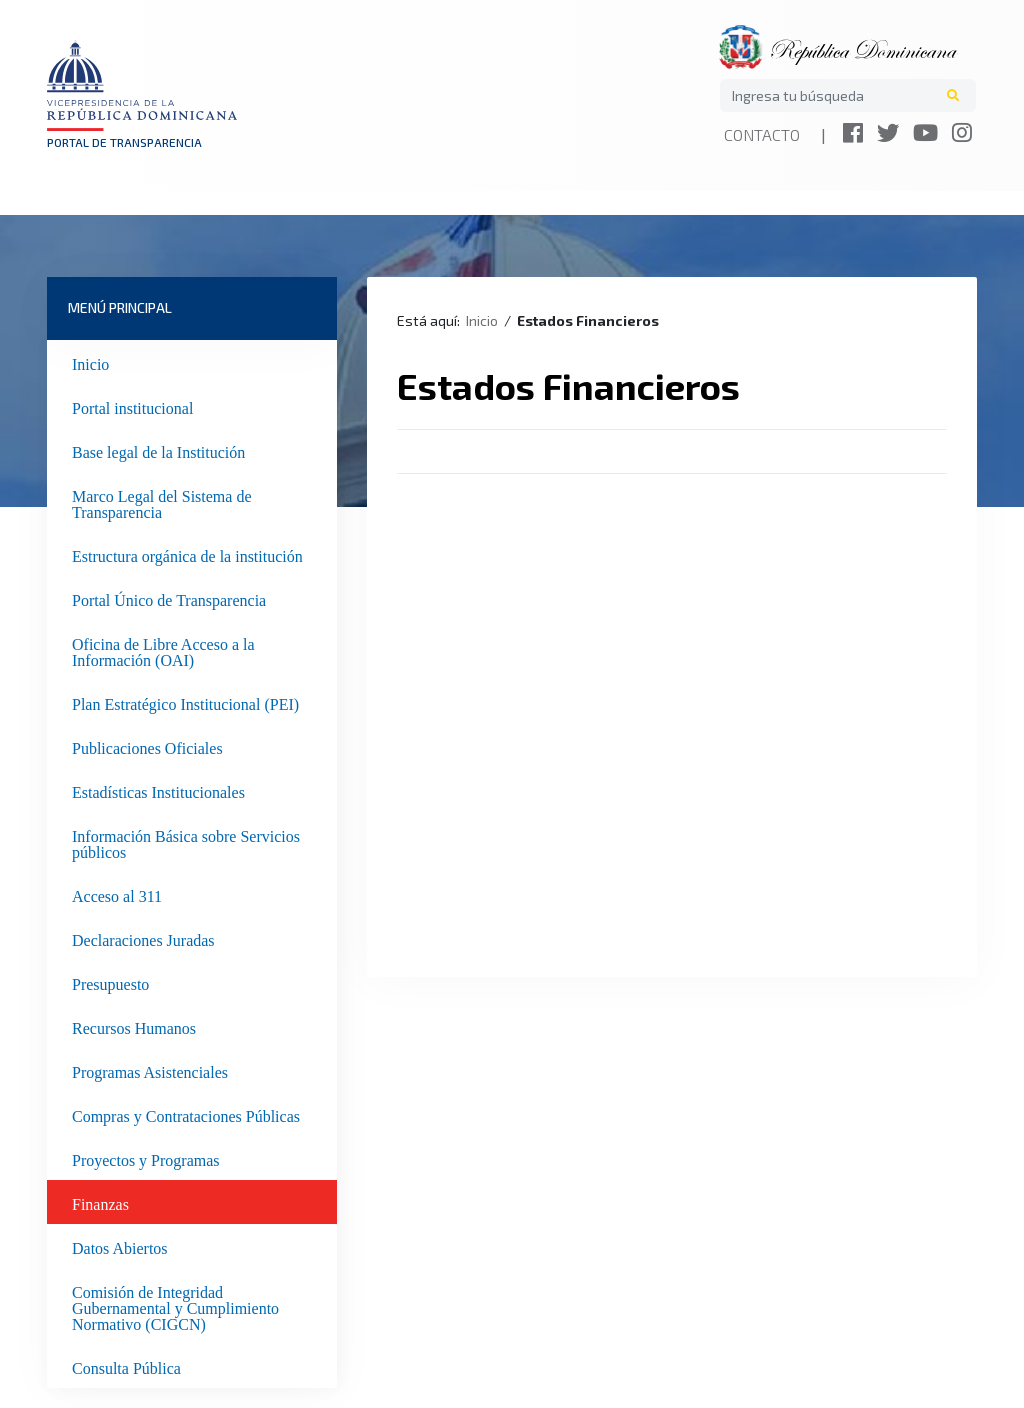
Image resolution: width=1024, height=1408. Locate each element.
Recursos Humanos (134, 1026)
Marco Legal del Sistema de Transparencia (162, 502)
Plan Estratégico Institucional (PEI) (185, 702)
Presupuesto (110, 982)
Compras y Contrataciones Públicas (186, 1114)
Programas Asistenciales (150, 1070)
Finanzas (100, 1202)
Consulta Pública (126, 1366)
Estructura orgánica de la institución (187, 554)
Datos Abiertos (120, 1246)
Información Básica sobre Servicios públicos (186, 842)
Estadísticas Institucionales (158, 790)
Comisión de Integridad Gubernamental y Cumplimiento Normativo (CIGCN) (175, 1306)
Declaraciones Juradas (143, 938)
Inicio (90, 362)
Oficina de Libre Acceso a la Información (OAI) (163, 650)
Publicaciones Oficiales (147, 746)
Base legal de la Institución (158, 450)
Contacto (762, 134)
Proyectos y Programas (146, 1158)
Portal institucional (132, 406)
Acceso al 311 (117, 894)
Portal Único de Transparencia (169, 598)
